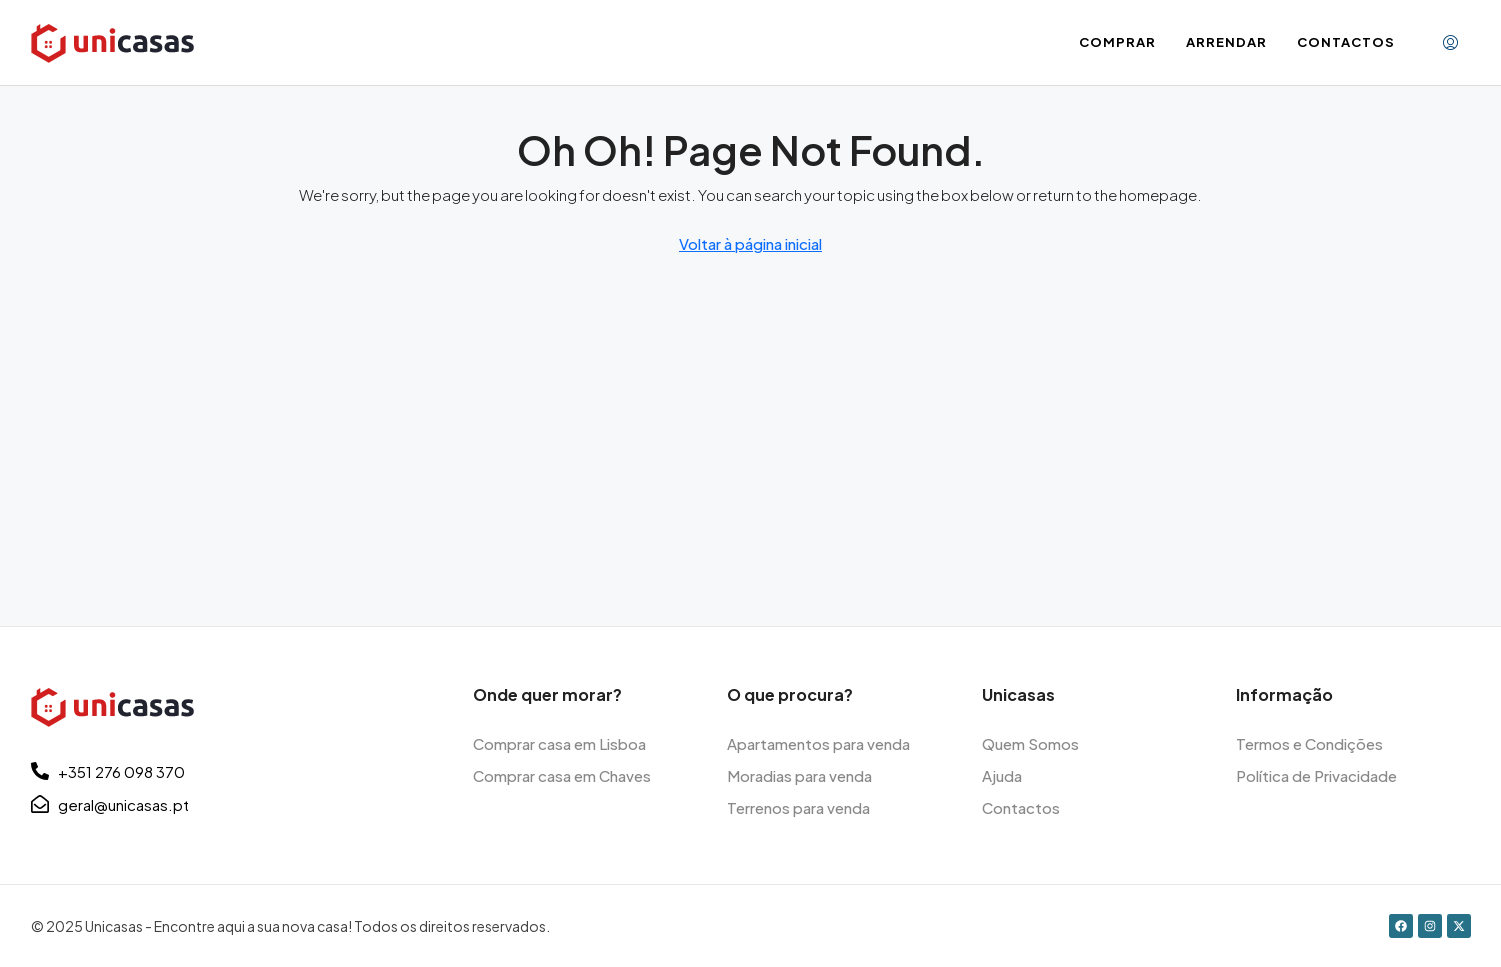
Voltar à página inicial (750, 243)
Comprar (1117, 42)
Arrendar (1226, 42)
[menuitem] (1450, 43)
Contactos (1346, 42)
